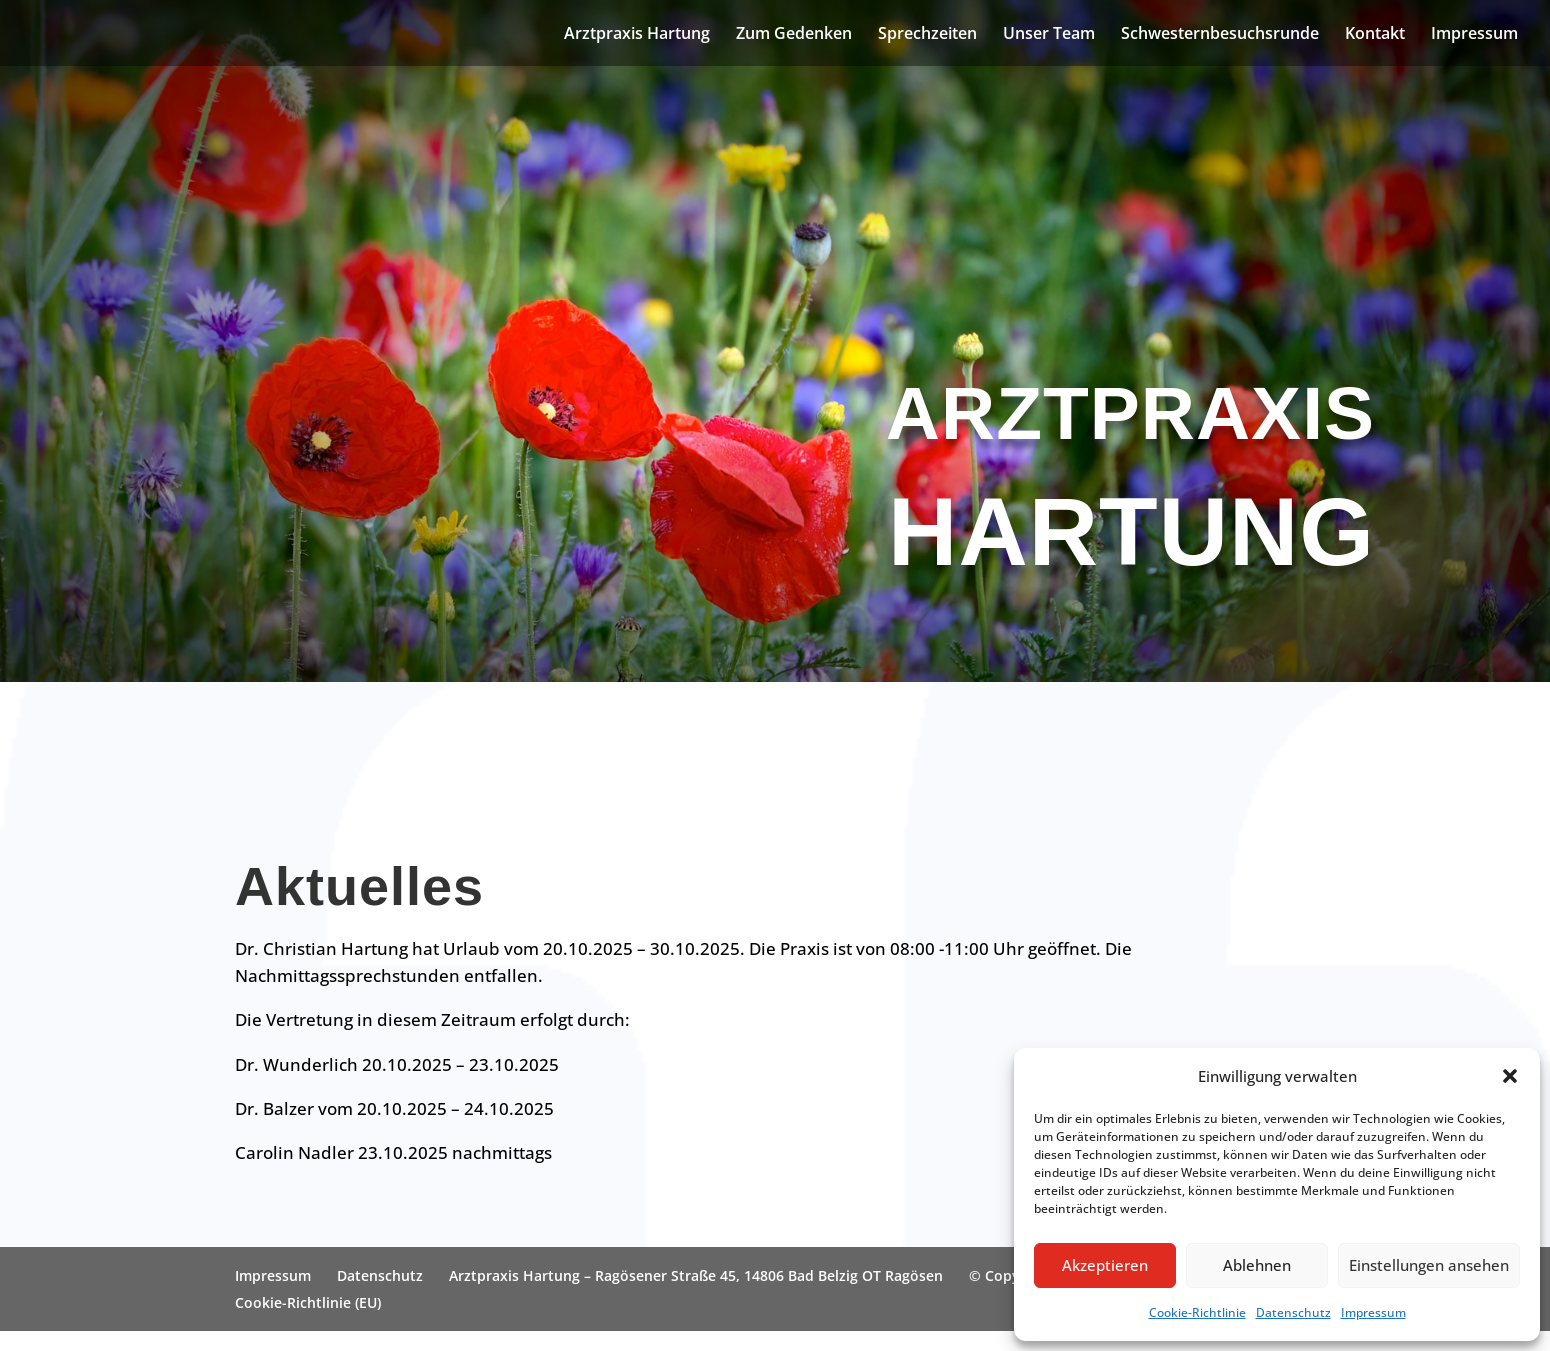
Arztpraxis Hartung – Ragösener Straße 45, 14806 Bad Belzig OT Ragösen (696, 1275)
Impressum (1373, 1312)
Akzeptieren (1105, 1265)
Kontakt (1375, 35)
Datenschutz (1293, 1312)
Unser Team (1049, 35)
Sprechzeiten (927, 35)
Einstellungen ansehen (1429, 1265)
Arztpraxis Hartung (637, 35)
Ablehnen (1257, 1265)
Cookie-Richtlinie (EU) (308, 1302)
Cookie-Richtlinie (1197, 1312)
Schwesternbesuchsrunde (1220, 35)
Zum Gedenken (794, 35)
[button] (1510, 1076)
